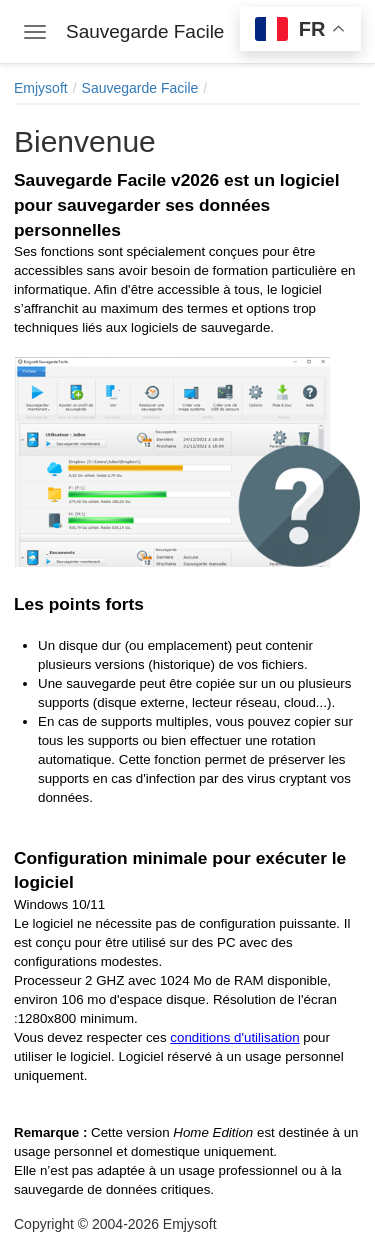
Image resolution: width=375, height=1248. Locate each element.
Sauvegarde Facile (140, 88)
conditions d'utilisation (234, 1037)
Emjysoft (41, 88)
